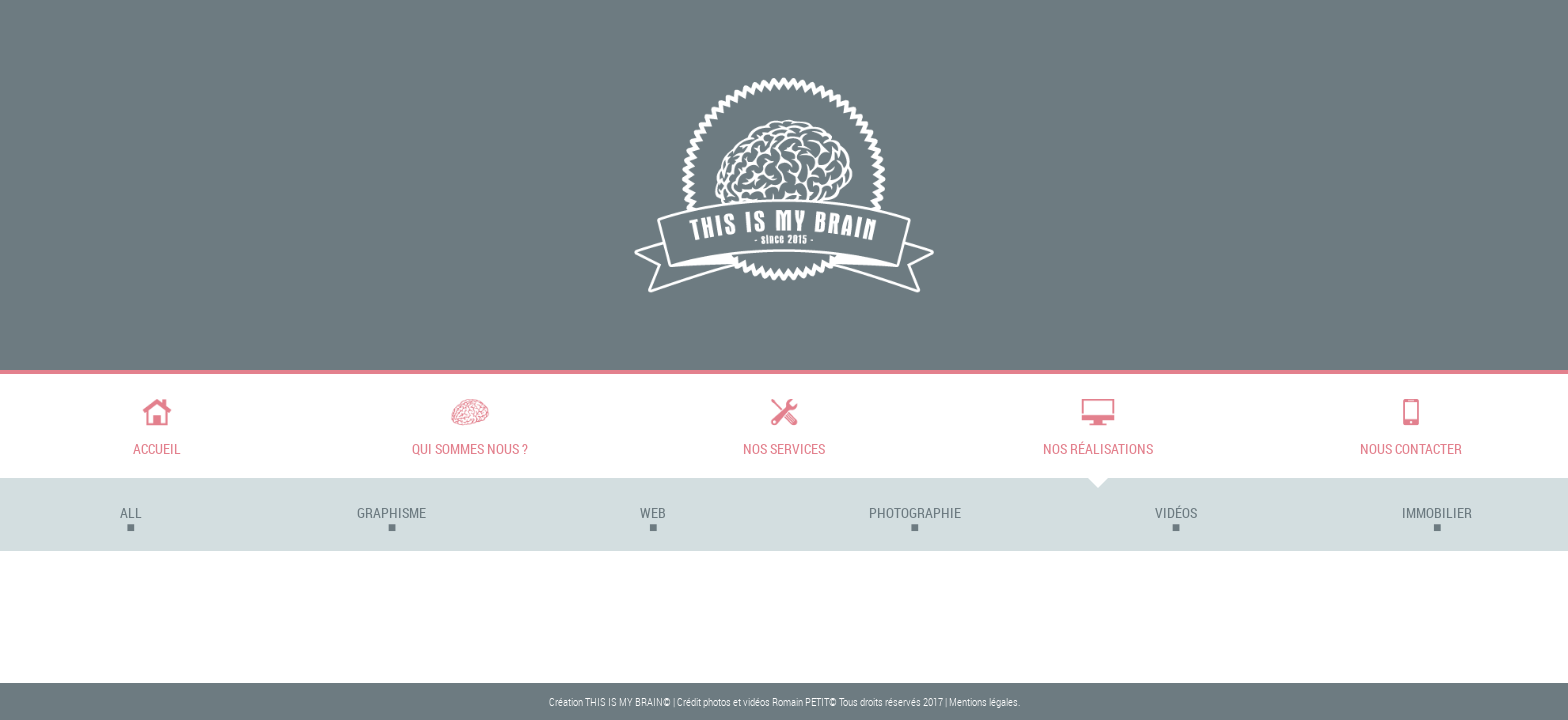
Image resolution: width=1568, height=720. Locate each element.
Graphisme (391, 512)
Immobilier (1437, 512)
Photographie (915, 512)
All (131, 512)
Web (653, 512)
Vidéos (1176, 512)
